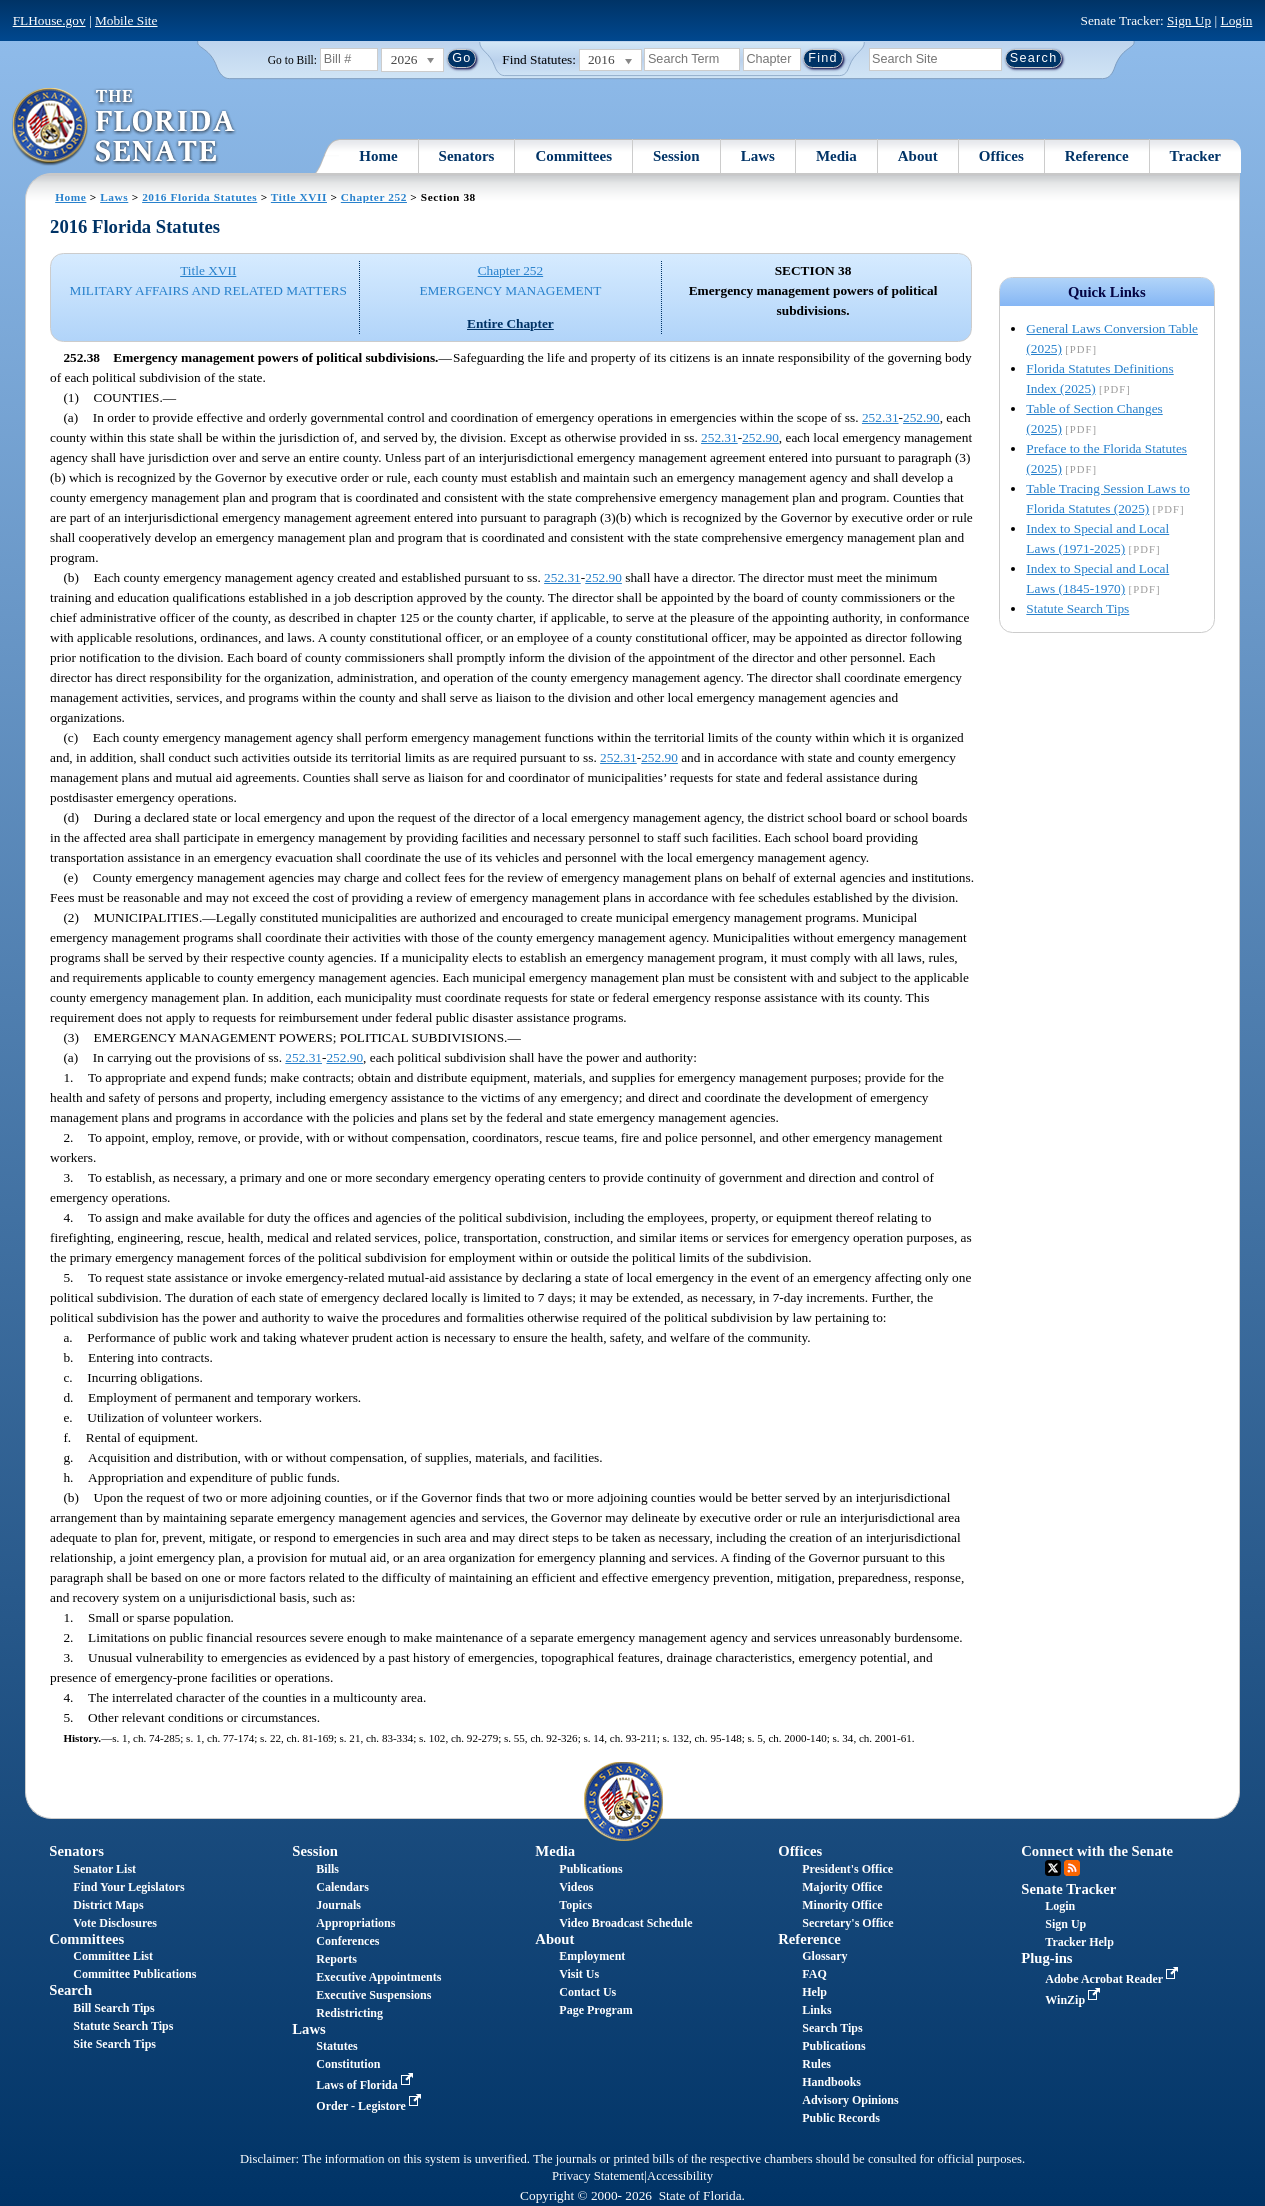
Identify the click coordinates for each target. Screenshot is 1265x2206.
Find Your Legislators (128, 1887)
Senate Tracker (1068, 1889)
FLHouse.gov (49, 20)
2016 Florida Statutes (199, 197)
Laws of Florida (366, 2085)
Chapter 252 (374, 197)
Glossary (824, 1956)
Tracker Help (1079, 1942)
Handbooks (831, 2082)
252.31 (880, 417)
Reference (1097, 156)
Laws (758, 156)
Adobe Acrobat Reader (1113, 1979)
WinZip (1074, 2000)
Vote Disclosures (115, 1923)
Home (378, 156)
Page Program (595, 2010)
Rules (816, 2064)
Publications (590, 1869)
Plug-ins (1046, 1958)
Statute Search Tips (1077, 608)
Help (814, 1992)
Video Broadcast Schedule (625, 1923)
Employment (592, 1956)
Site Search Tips (114, 2044)
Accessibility (680, 2176)
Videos (576, 1887)
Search (70, 1990)
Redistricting (349, 2013)
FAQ (814, 1974)
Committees (573, 156)
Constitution (348, 2064)
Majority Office (842, 1887)
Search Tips (832, 2028)
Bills (327, 1869)
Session (676, 156)
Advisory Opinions (850, 2100)
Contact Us (587, 1992)
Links (816, 2010)
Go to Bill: (292, 60)
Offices (1001, 156)
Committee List (113, 1956)
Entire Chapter (510, 323)
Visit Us (579, 1974)
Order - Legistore (370, 2106)
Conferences (347, 1941)
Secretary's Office (847, 1923)
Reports (336, 1959)
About (918, 156)
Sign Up (1189, 20)
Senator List (104, 1869)
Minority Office (842, 1905)
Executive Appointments (378, 1977)
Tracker (1195, 156)
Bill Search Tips (113, 2008)
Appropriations (355, 1923)
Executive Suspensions (373, 1995)
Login (1237, 20)
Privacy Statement (598, 2176)
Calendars (342, 1887)
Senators (467, 156)
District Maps (108, 1905)
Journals (338, 1905)
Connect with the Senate (1097, 1851)
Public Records (841, 2118)
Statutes (336, 2046)
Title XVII (299, 197)
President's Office (847, 1869)
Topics (575, 1905)
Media (836, 156)
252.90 (921, 417)
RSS (1072, 1868)
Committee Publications (134, 1974)
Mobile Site (126, 20)
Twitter (1053, 1868)
